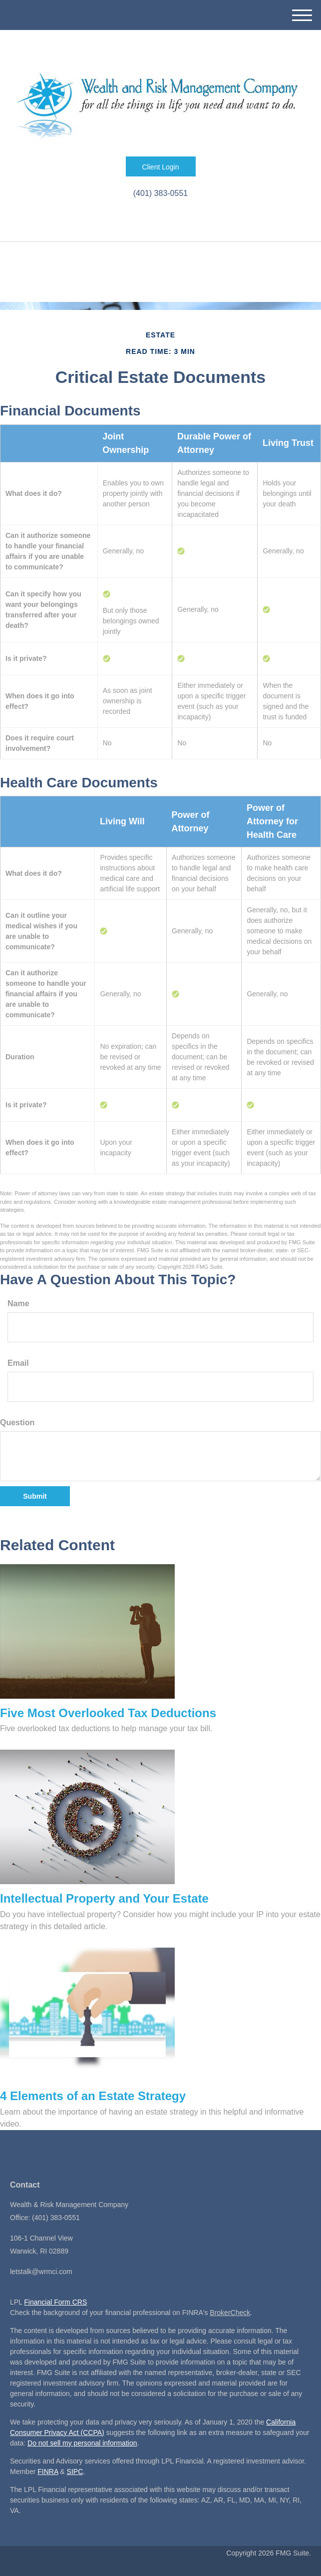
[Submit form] (35, 1496)
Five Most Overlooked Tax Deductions (108, 1713)
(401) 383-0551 (160, 193)
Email (18, 1363)
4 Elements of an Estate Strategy (93, 2096)
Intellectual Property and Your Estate (104, 1898)
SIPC (75, 2472)
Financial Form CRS (55, 2302)
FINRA (47, 2472)
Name (18, 1303)
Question (17, 1422)
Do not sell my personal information (82, 2443)
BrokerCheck (230, 2313)
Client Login (160, 167)
